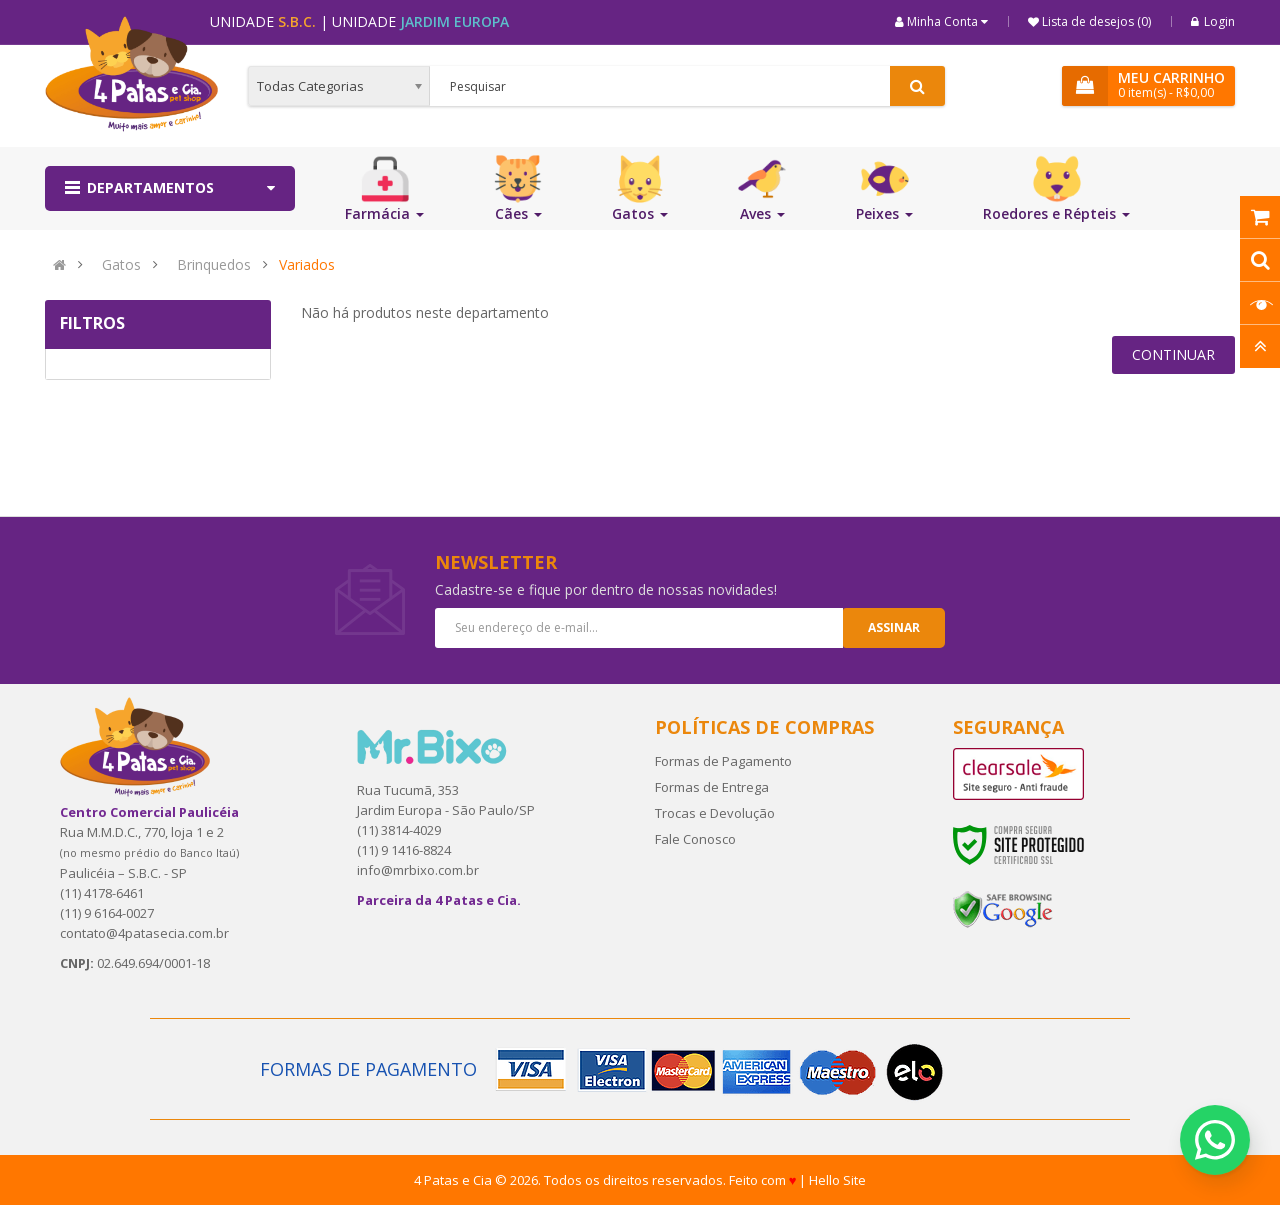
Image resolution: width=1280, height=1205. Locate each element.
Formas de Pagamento (723, 761)
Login (1213, 21)
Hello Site (837, 1180)
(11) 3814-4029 (399, 830)
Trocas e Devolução (715, 813)
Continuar (1173, 354)
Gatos (121, 265)
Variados (307, 265)
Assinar (894, 627)
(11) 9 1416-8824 (404, 850)
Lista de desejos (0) (1095, 21)
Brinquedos (214, 265)
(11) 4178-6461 (102, 893)
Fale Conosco (695, 839)
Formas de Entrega (712, 787)
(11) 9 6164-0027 (107, 913)
